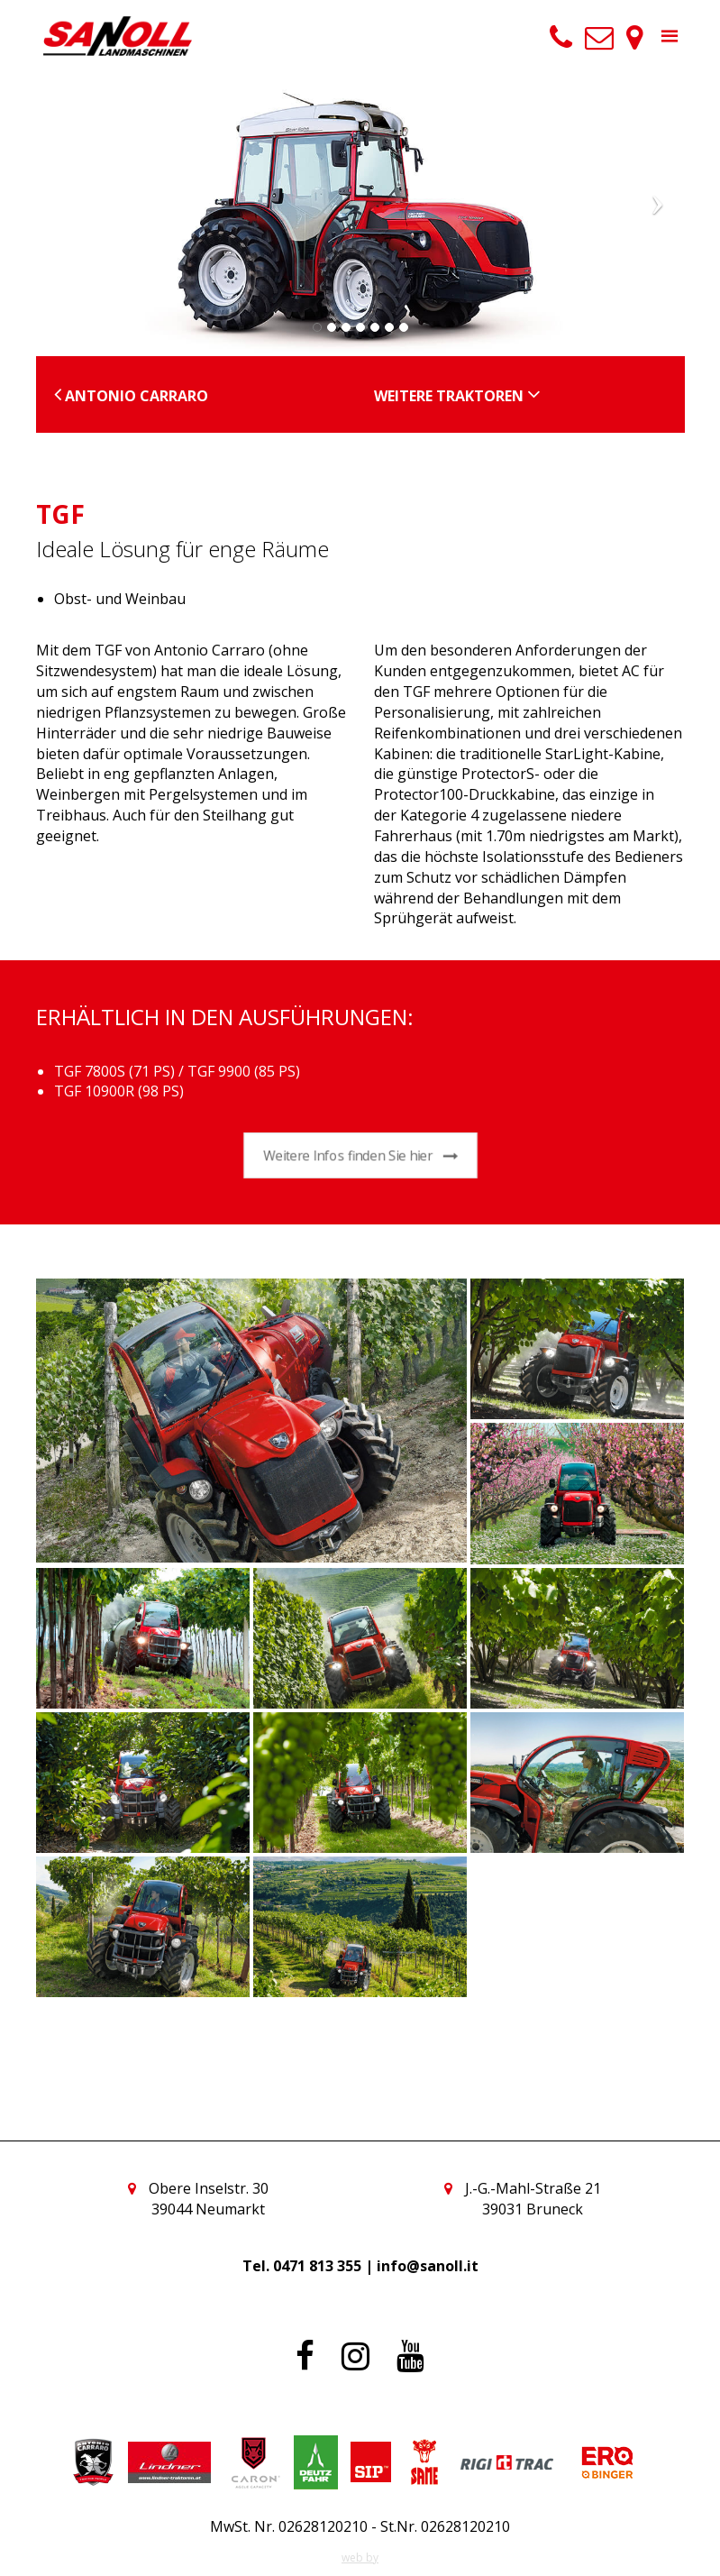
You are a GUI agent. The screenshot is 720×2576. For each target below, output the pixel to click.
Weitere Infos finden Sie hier (360, 1156)
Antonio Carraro (131, 396)
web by (360, 2557)
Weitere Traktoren (457, 396)
